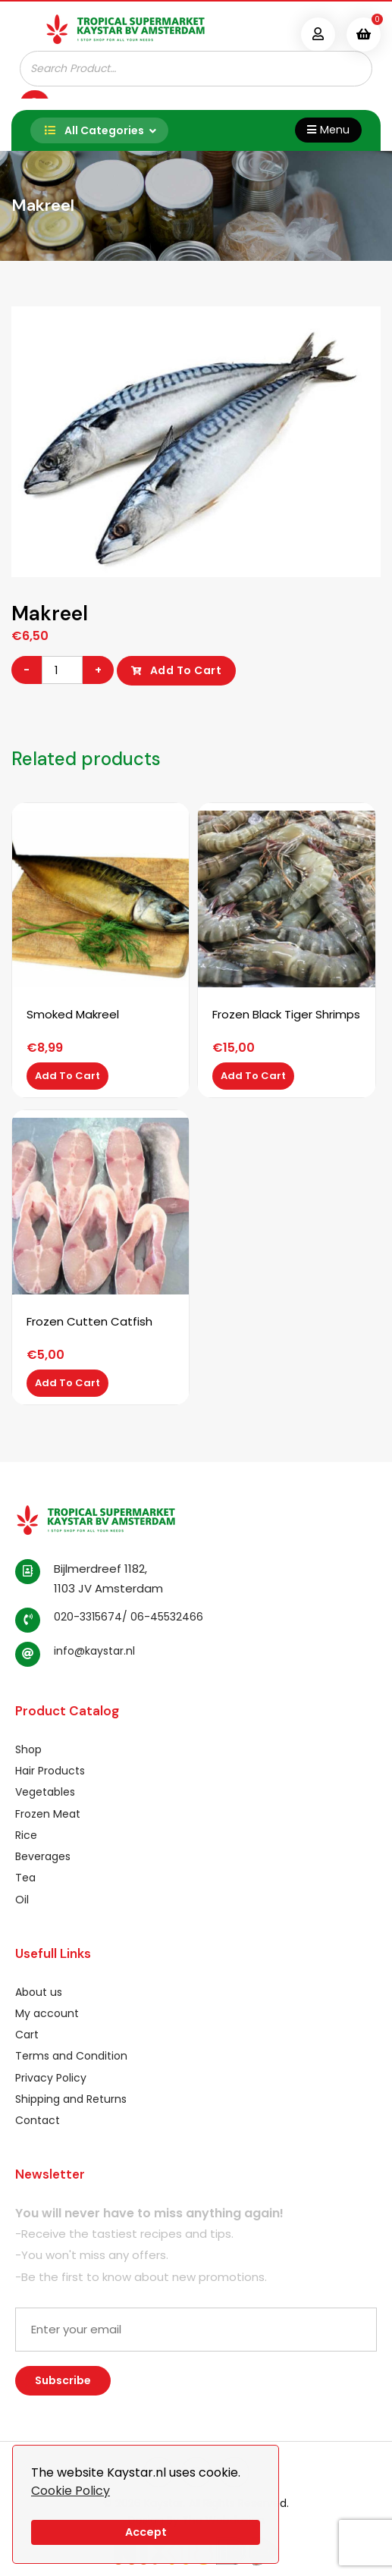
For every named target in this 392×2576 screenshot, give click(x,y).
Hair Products (50, 1770)
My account (47, 2013)
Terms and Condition (71, 2055)
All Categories (91, 130)
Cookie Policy (70, 2490)
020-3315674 (88, 1616)
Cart (27, 2034)
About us (38, 1992)
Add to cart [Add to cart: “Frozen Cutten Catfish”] (67, 1383)
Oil (22, 1899)
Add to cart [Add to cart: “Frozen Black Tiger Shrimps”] (253, 1075)
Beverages (43, 1856)
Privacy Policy (50, 2077)
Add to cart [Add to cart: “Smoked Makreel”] (67, 1075)
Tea (25, 1877)
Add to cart (186, 670)
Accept (146, 2532)
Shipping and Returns (71, 2099)
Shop (28, 1749)
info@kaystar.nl (94, 1650)
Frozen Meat (47, 1813)
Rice (26, 1835)
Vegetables (45, 1791)
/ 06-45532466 (162, 1616)
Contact (37, 2120)
